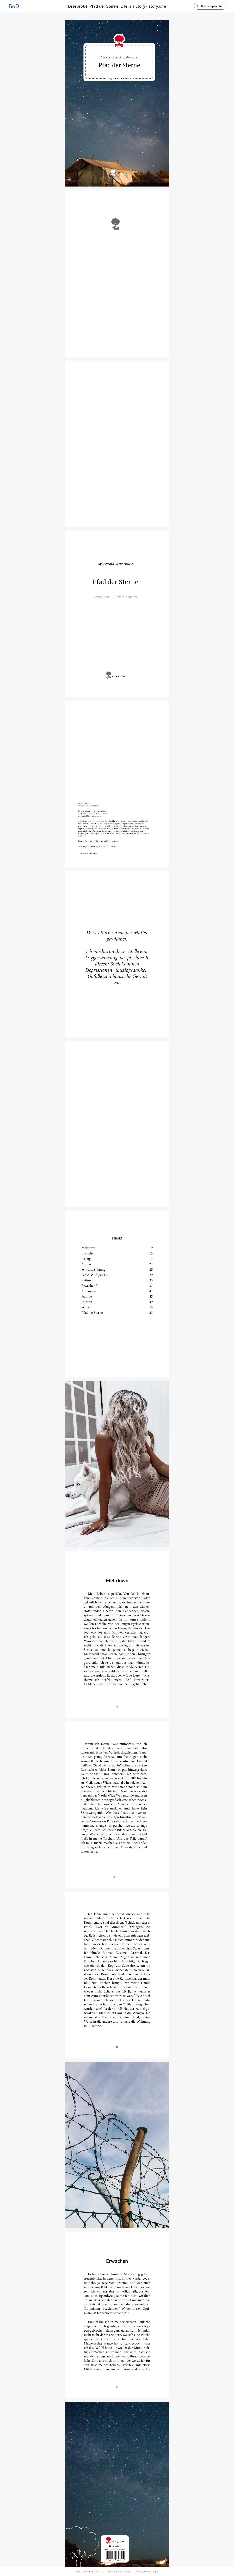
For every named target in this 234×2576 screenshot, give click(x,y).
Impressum (81, 2571)
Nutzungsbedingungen (120, 2571)
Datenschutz (97, 2571)
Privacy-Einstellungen (147, 2571)
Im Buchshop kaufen (210, 6)
